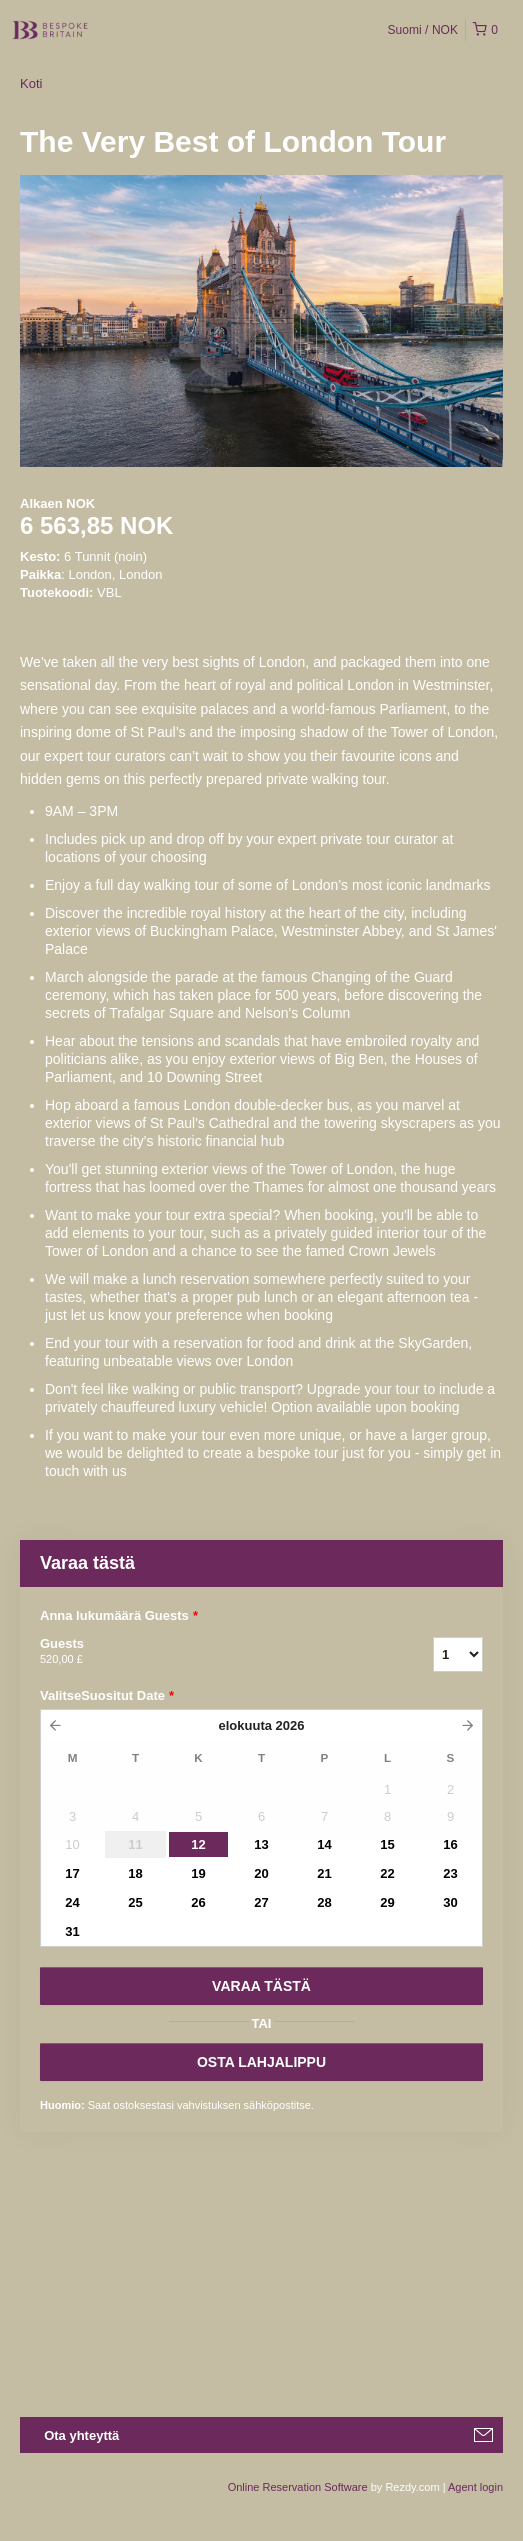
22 (387, 1873)
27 (261, 1902)
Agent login (475, 2487)
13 (261, 1844)
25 (135, 1902)
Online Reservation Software (298, 2487)
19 (198, 1873)
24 (72, 1902)
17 (72, 1873)
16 (450, 1844)
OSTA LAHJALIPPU (261, 2062)
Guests (211, 1652)
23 (450, 1873)
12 (198, 1844)
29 (387, 1902)
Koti (31, 83)
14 (324, 1844)
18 (135, 1873)
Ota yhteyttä (81, 2435)
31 (72, 1931)
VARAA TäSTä (261, 1986)
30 (450, 1902)
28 (324, 1902)
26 (198, 1902)
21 (324, 1873)
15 (387, 1844)
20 (261, 1873)
